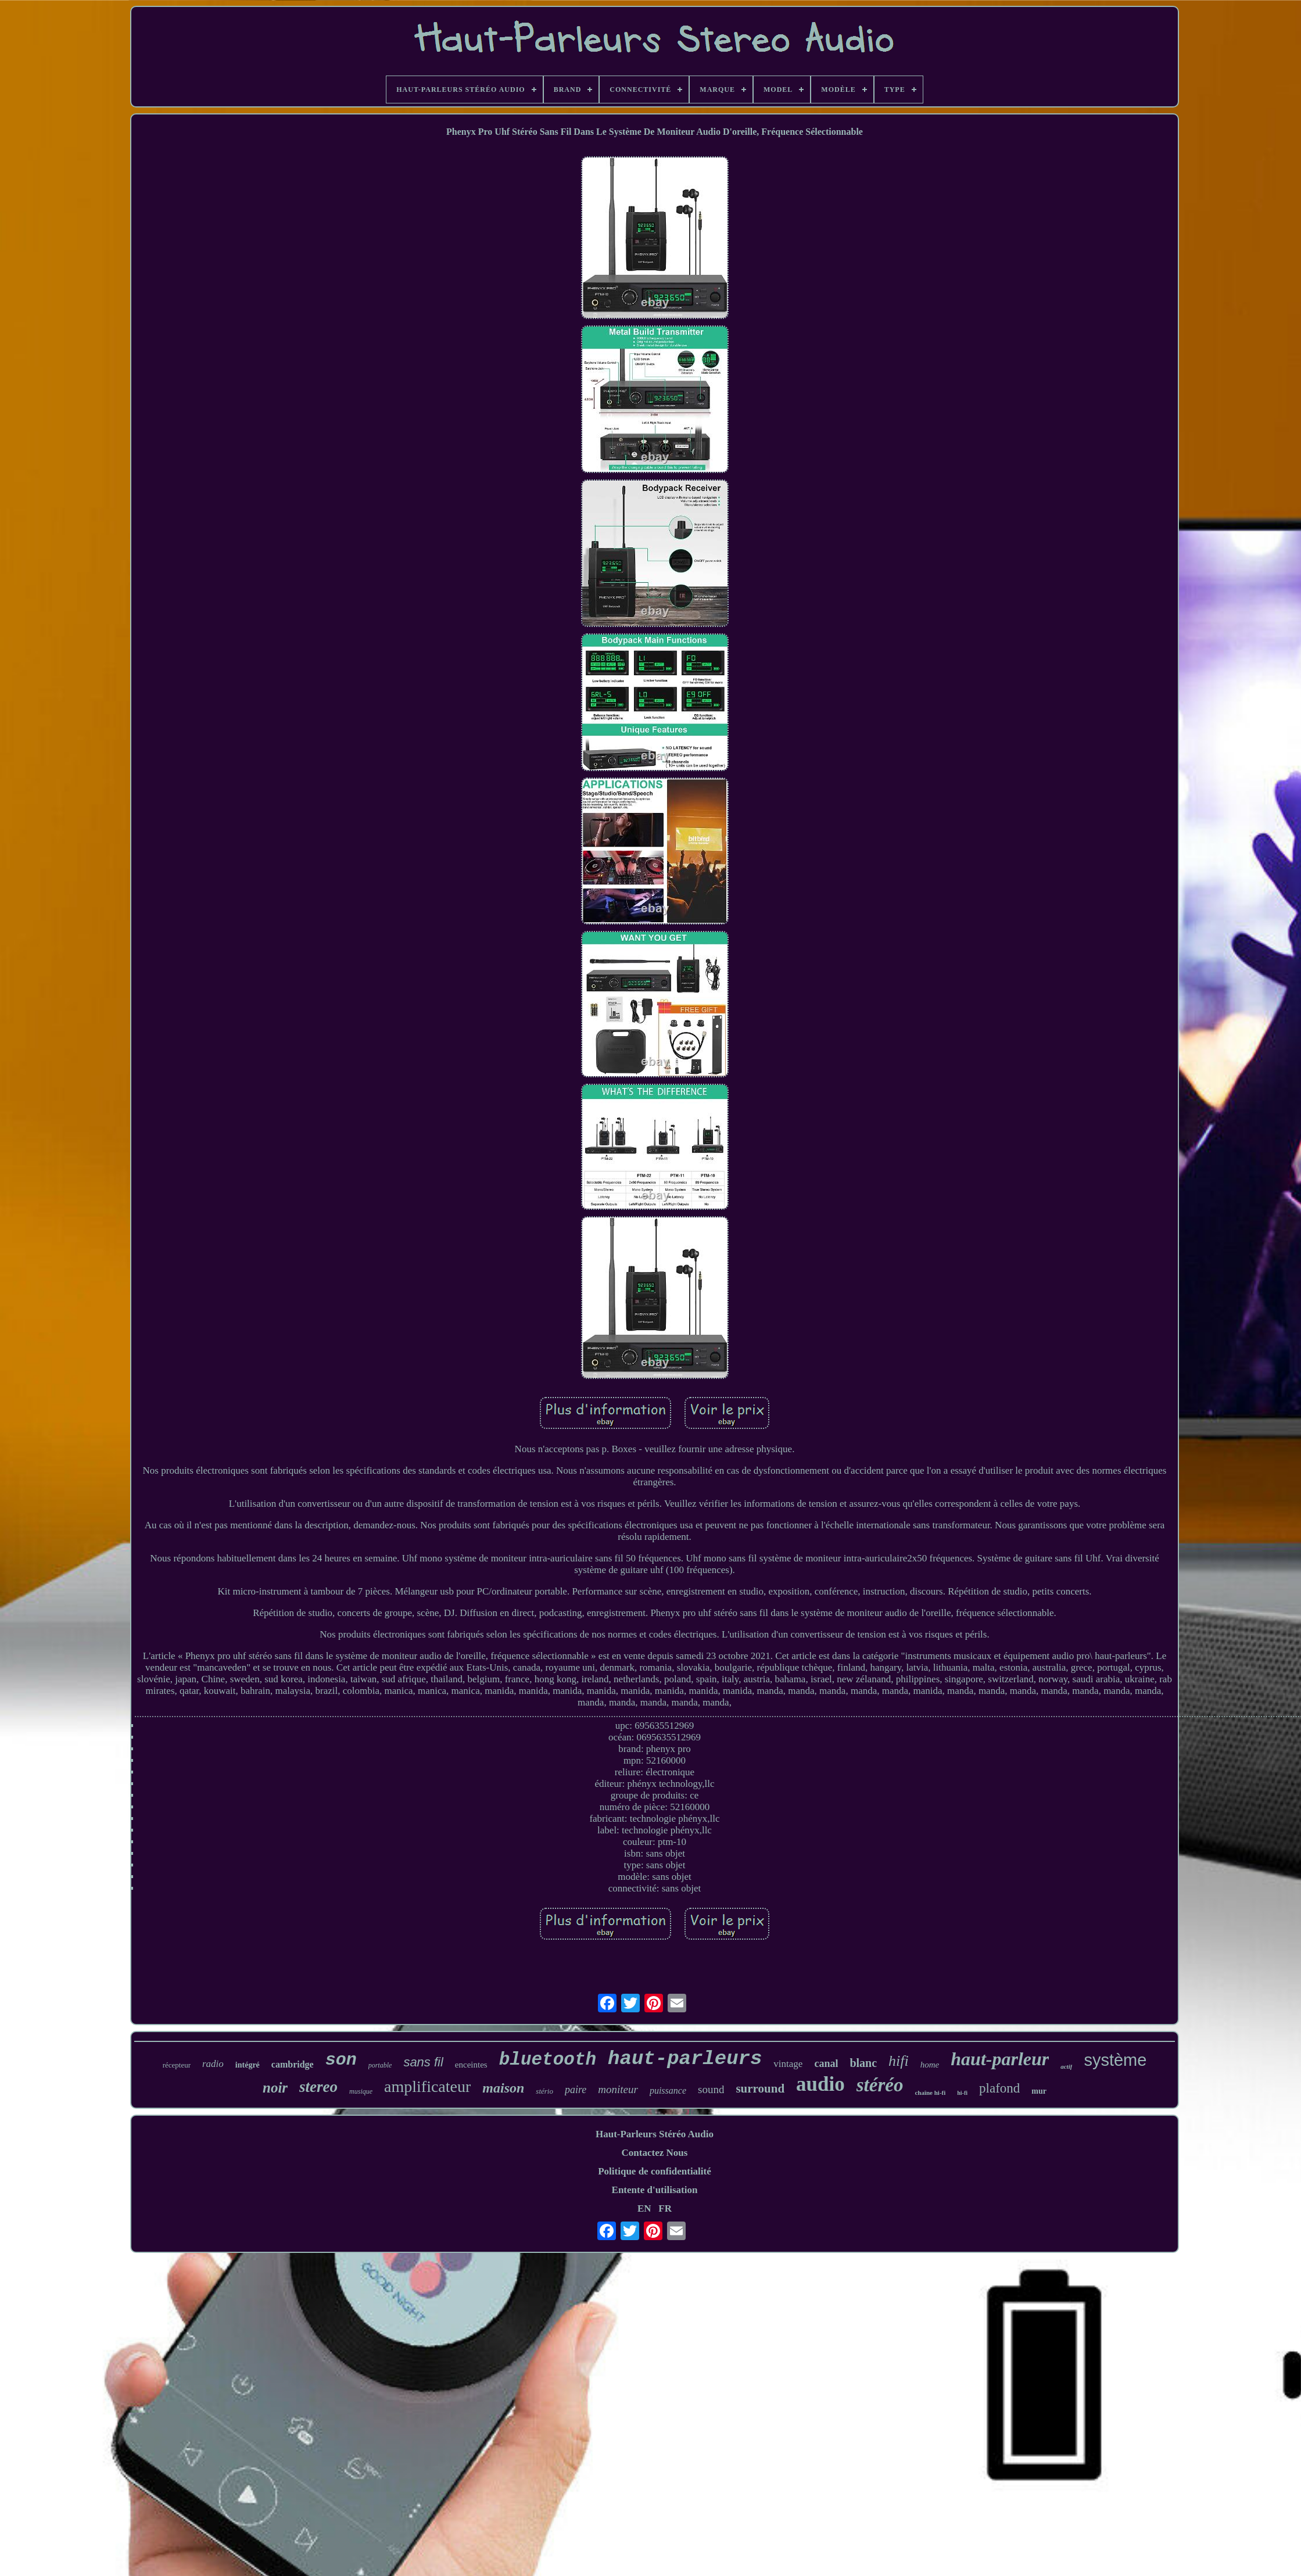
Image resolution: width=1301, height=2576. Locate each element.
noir (275, 2087)
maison (503, 2087)
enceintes (471, 2064)
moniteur (618, 2089)
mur (1038, 2091)
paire (575, 2089)
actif (1066, 2066)
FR (665, 2208)
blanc (863, 2062)
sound (711, 2089)
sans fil (423, 2062)
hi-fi (962, 2093)
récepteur (177, 2065)
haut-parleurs (685, 2059)
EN (644, 2208)
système (1115, 2060)
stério (544, 2091)
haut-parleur (1000, 2058)
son (341, 2060)
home (930, 2064)
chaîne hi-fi (930, 2092)
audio (820, 2084)
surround (760, 2088)
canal (826, 2063)
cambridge (292, 2064)
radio (213, 2063)
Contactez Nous (655, 2152)
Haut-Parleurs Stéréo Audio (655, 2134)
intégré (247, 2065)
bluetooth (547, 2060)
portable (380, 2065)
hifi (898, 2060)
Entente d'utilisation (655, 2189)
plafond (999, 2088)
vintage (787, 2063)
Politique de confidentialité (654, 2171)
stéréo (880, 2085)
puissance (668, 2090)
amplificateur (427, 2086)
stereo (318, 2086)
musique (360, 2091)
